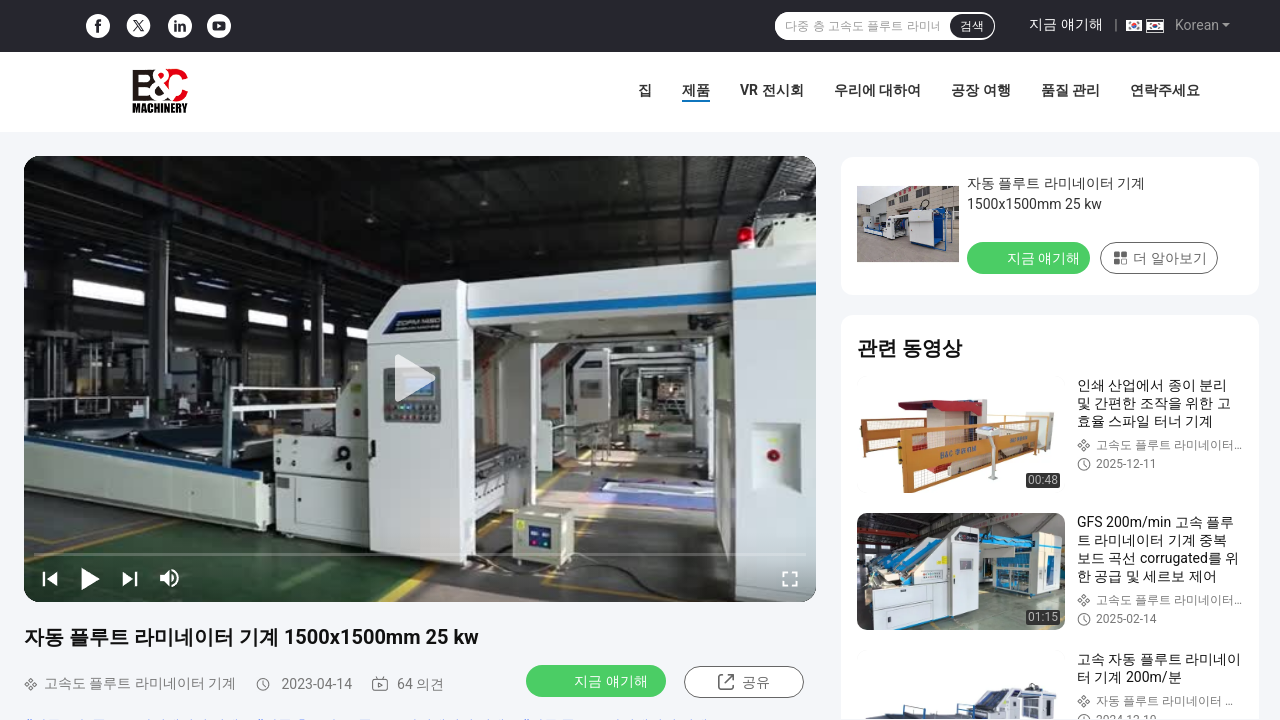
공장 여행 (980, 90)
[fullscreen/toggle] (790, 578)
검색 (972, 26)
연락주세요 (1165, 90)
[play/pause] (90, 578)
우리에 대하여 (877, 90)
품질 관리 (1070, 90)
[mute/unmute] (170, 578)
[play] (420, 379)
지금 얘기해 (1065, 24)
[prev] (50, 578)
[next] (130, 578)
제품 (696, 90)
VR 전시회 (772, 90)
